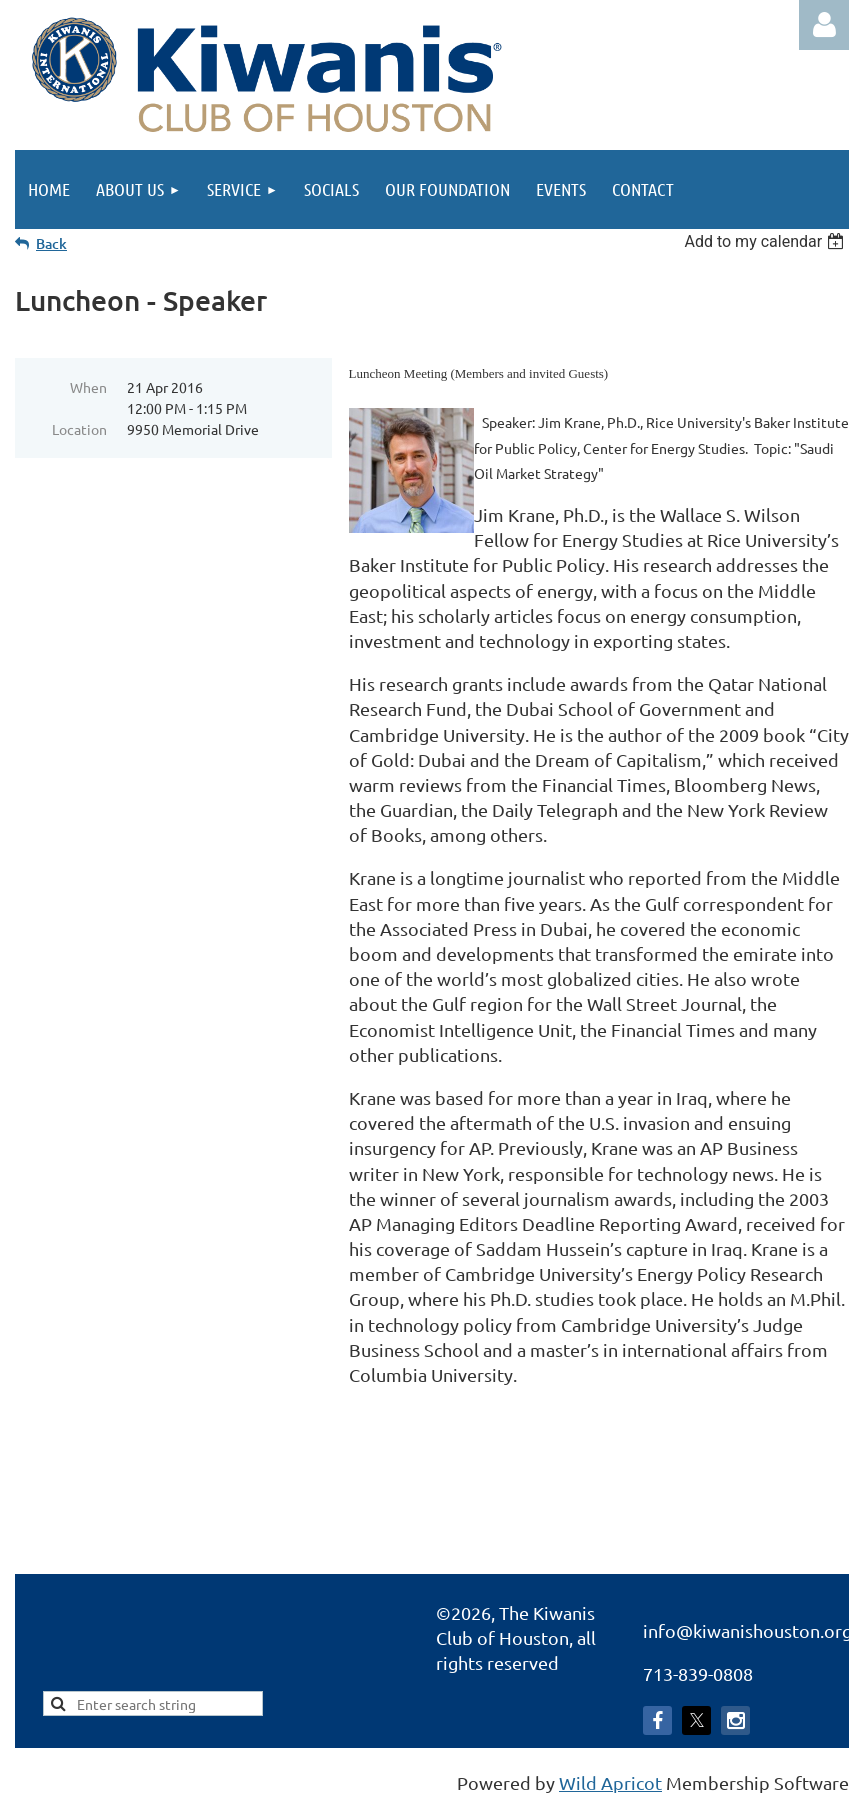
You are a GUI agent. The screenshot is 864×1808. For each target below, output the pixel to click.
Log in (824, 25)
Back (51, 243)
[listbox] (766, 241)
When (88, 387)
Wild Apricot (610, 1782)
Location (79, 429)
